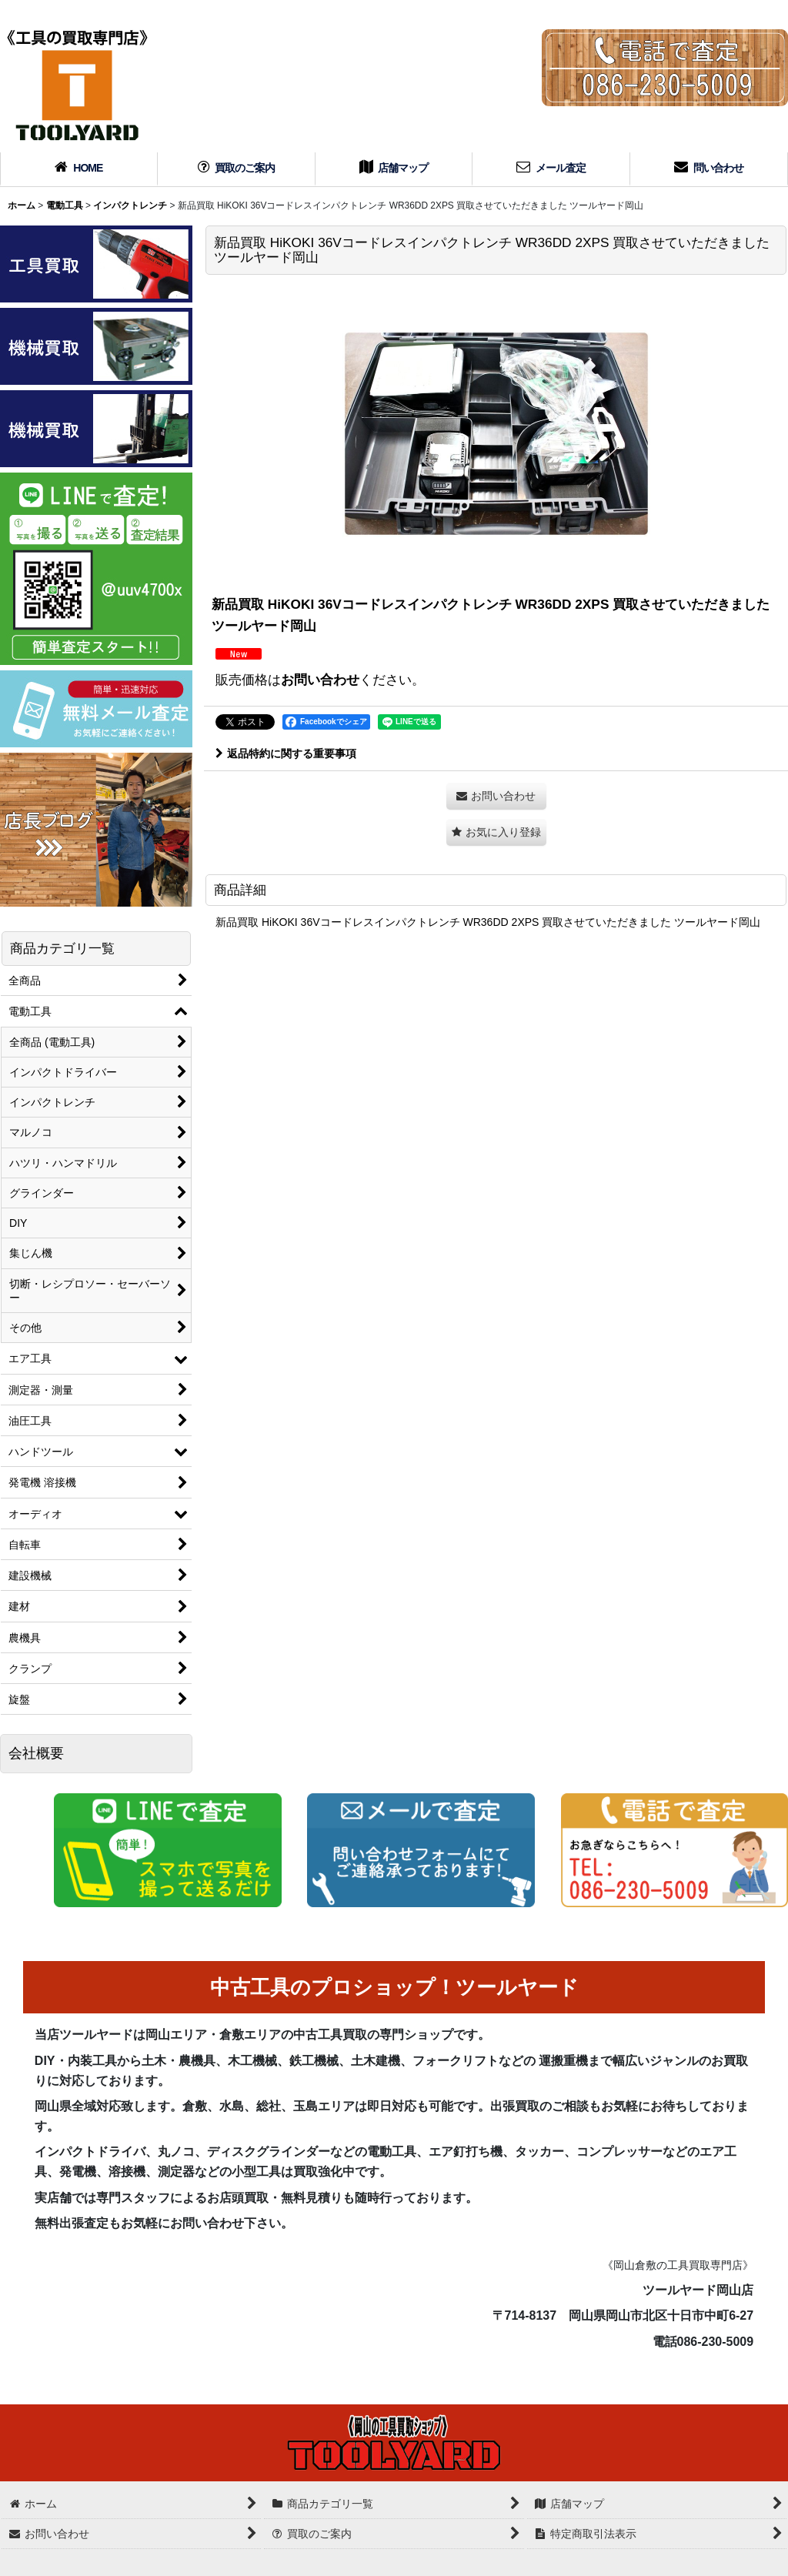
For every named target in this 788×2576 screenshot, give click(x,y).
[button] (496, 832)
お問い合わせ (320, 679)
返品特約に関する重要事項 (285, 753)
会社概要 (36, 1753)
